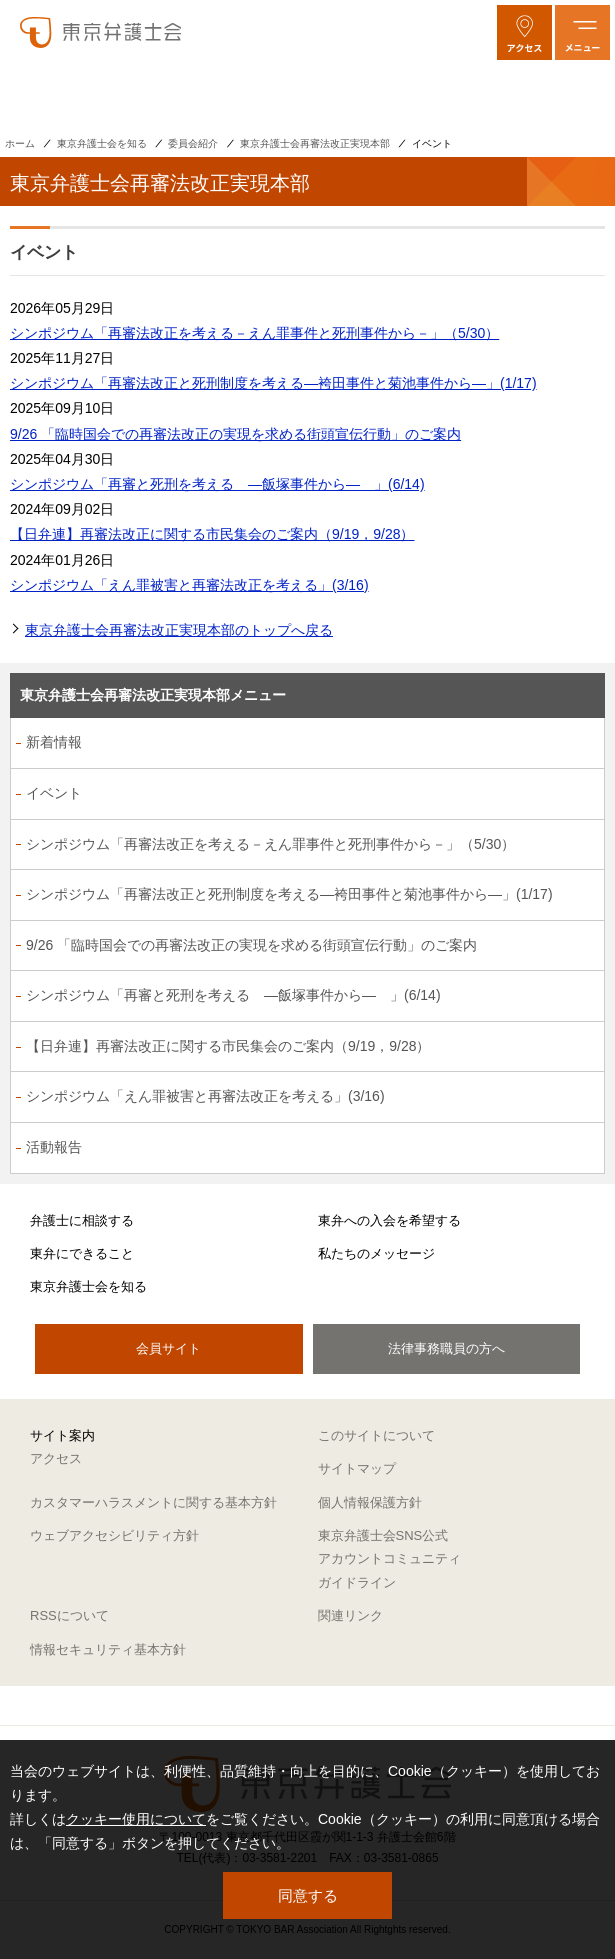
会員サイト (168, 1348)
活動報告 (54, 1147)
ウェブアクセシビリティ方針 (114, 1535)
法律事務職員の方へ (446, 1348)
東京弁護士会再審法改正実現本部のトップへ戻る (179, 630)
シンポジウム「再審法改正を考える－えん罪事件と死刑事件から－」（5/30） (254, 333)
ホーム (20, 143)
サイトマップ (357, 1468)
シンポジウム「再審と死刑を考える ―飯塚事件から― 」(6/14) (217, 484)
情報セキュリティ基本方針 (108, 1649)
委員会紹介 (193, 143)
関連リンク (350, 1615)
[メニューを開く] (582, 32)
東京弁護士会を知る (102, 143)
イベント (54, 793)
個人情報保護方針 (370, 1502)
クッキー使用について (136, 1819)
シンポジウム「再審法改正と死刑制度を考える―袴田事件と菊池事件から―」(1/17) (273, 383)
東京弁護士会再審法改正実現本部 (315, 143)
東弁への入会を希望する (389, 1220)
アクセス (56, 1458)
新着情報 (54, 742)
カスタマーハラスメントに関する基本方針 (153, 1502)
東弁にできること (82, 1253)
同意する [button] (308, 1895)
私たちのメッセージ (376, 1253)
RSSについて (69, 1615)
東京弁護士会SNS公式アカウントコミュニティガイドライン (389, 1559)
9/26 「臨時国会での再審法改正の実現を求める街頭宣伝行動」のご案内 (235, 434)
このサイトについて (376, 1435)
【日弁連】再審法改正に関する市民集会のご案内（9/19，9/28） (212, 534)
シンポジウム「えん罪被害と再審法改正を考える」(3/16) (189, 585)
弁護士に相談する (82, 1220)
